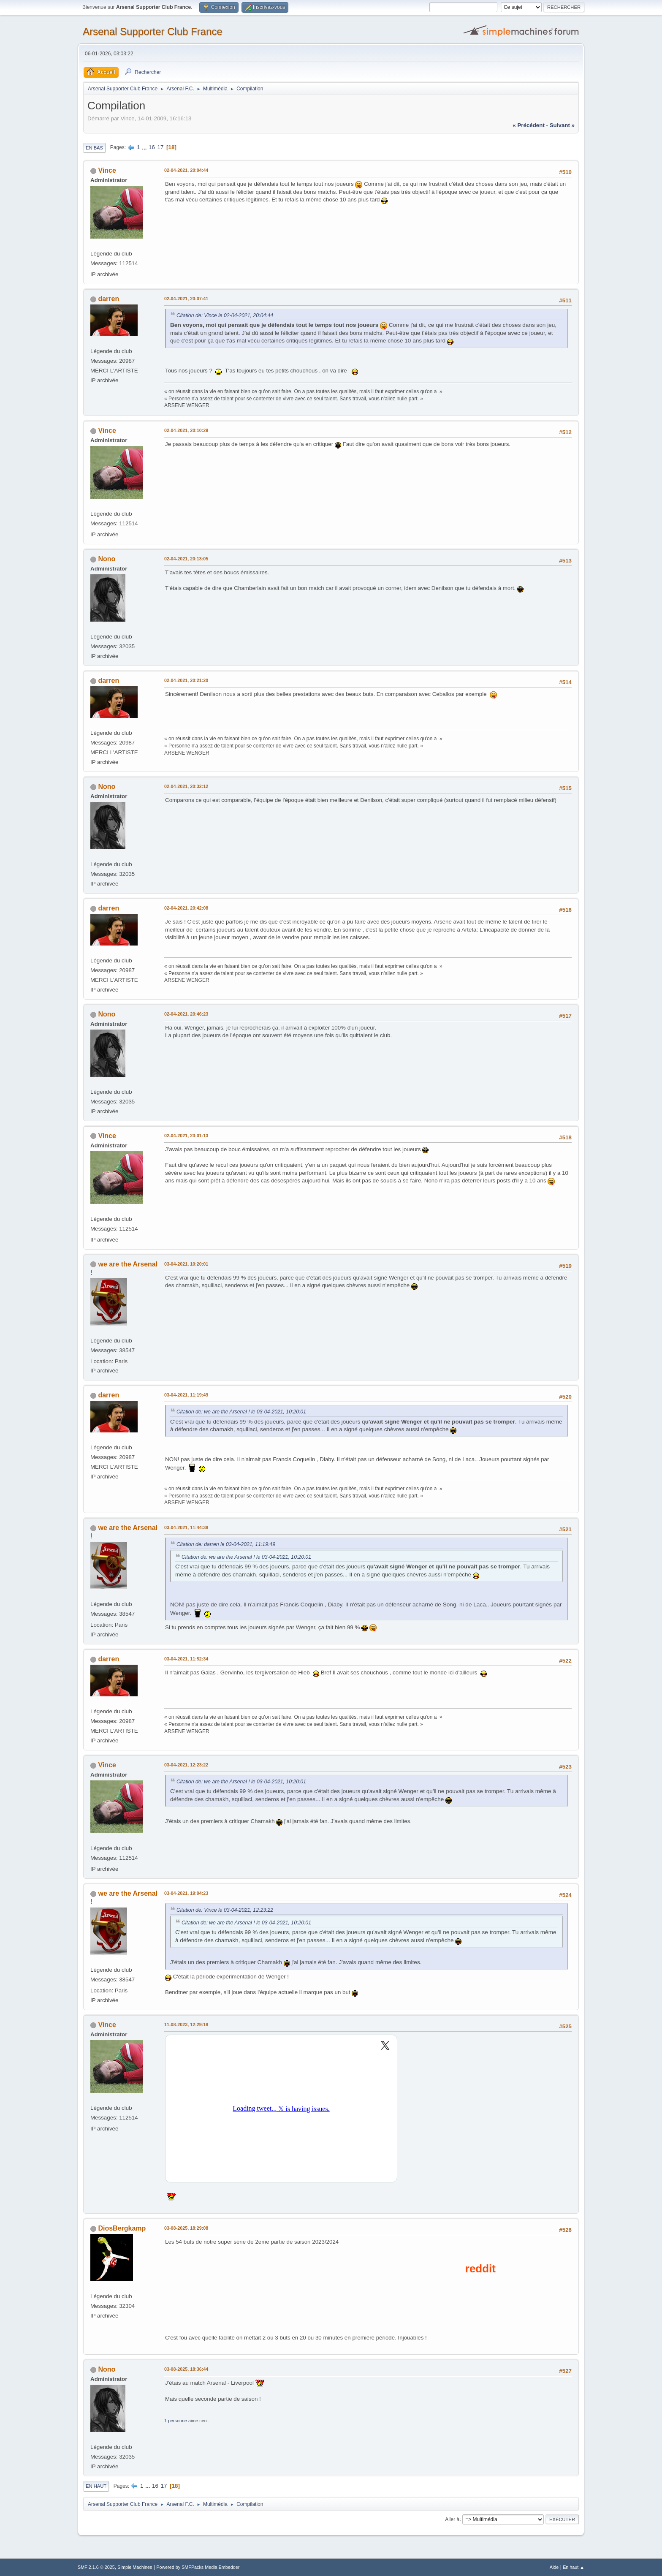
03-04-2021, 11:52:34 (186, 1658)
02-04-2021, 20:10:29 (186, 430)
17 (160, 147)
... (145, 147)
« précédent (529, 125)
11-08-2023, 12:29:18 (186, 2024)
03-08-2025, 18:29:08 (186, 2228)
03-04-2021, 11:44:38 (186, 1527)
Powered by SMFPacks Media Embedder (197, 2567)
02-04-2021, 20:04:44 (186, 170)
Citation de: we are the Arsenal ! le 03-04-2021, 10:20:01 (241, 1412)
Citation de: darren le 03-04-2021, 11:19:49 (225, 1544)
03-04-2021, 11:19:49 (186, 1394)
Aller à (452, 2519)
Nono (106, 558)
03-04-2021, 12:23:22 (186, 1764)
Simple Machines (134, 2567)
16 (152, 147)
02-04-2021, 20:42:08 (186, 907)
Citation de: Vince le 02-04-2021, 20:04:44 (224, 315)
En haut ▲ (573, 2567)
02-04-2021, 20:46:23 (186, 1013)
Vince (107, 170)
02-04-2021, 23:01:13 (186, 1135)
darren (108, 298)
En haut (96, 2486)
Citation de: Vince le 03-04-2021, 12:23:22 (224, 1910)
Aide (554, 2567)
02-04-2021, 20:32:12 (186, 786)
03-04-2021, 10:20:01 (186, 1263)
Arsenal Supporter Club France (152, 31)
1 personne (175, 2420)
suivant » (562, 125)
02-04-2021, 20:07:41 (186, 298)
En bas (94, 147)
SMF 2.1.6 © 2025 (96, 2567)
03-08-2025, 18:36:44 (186, 2369)
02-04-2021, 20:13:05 (186, 558)
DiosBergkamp (122, 2228)
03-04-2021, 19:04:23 (186, 1893)
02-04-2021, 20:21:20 (186, 680)
